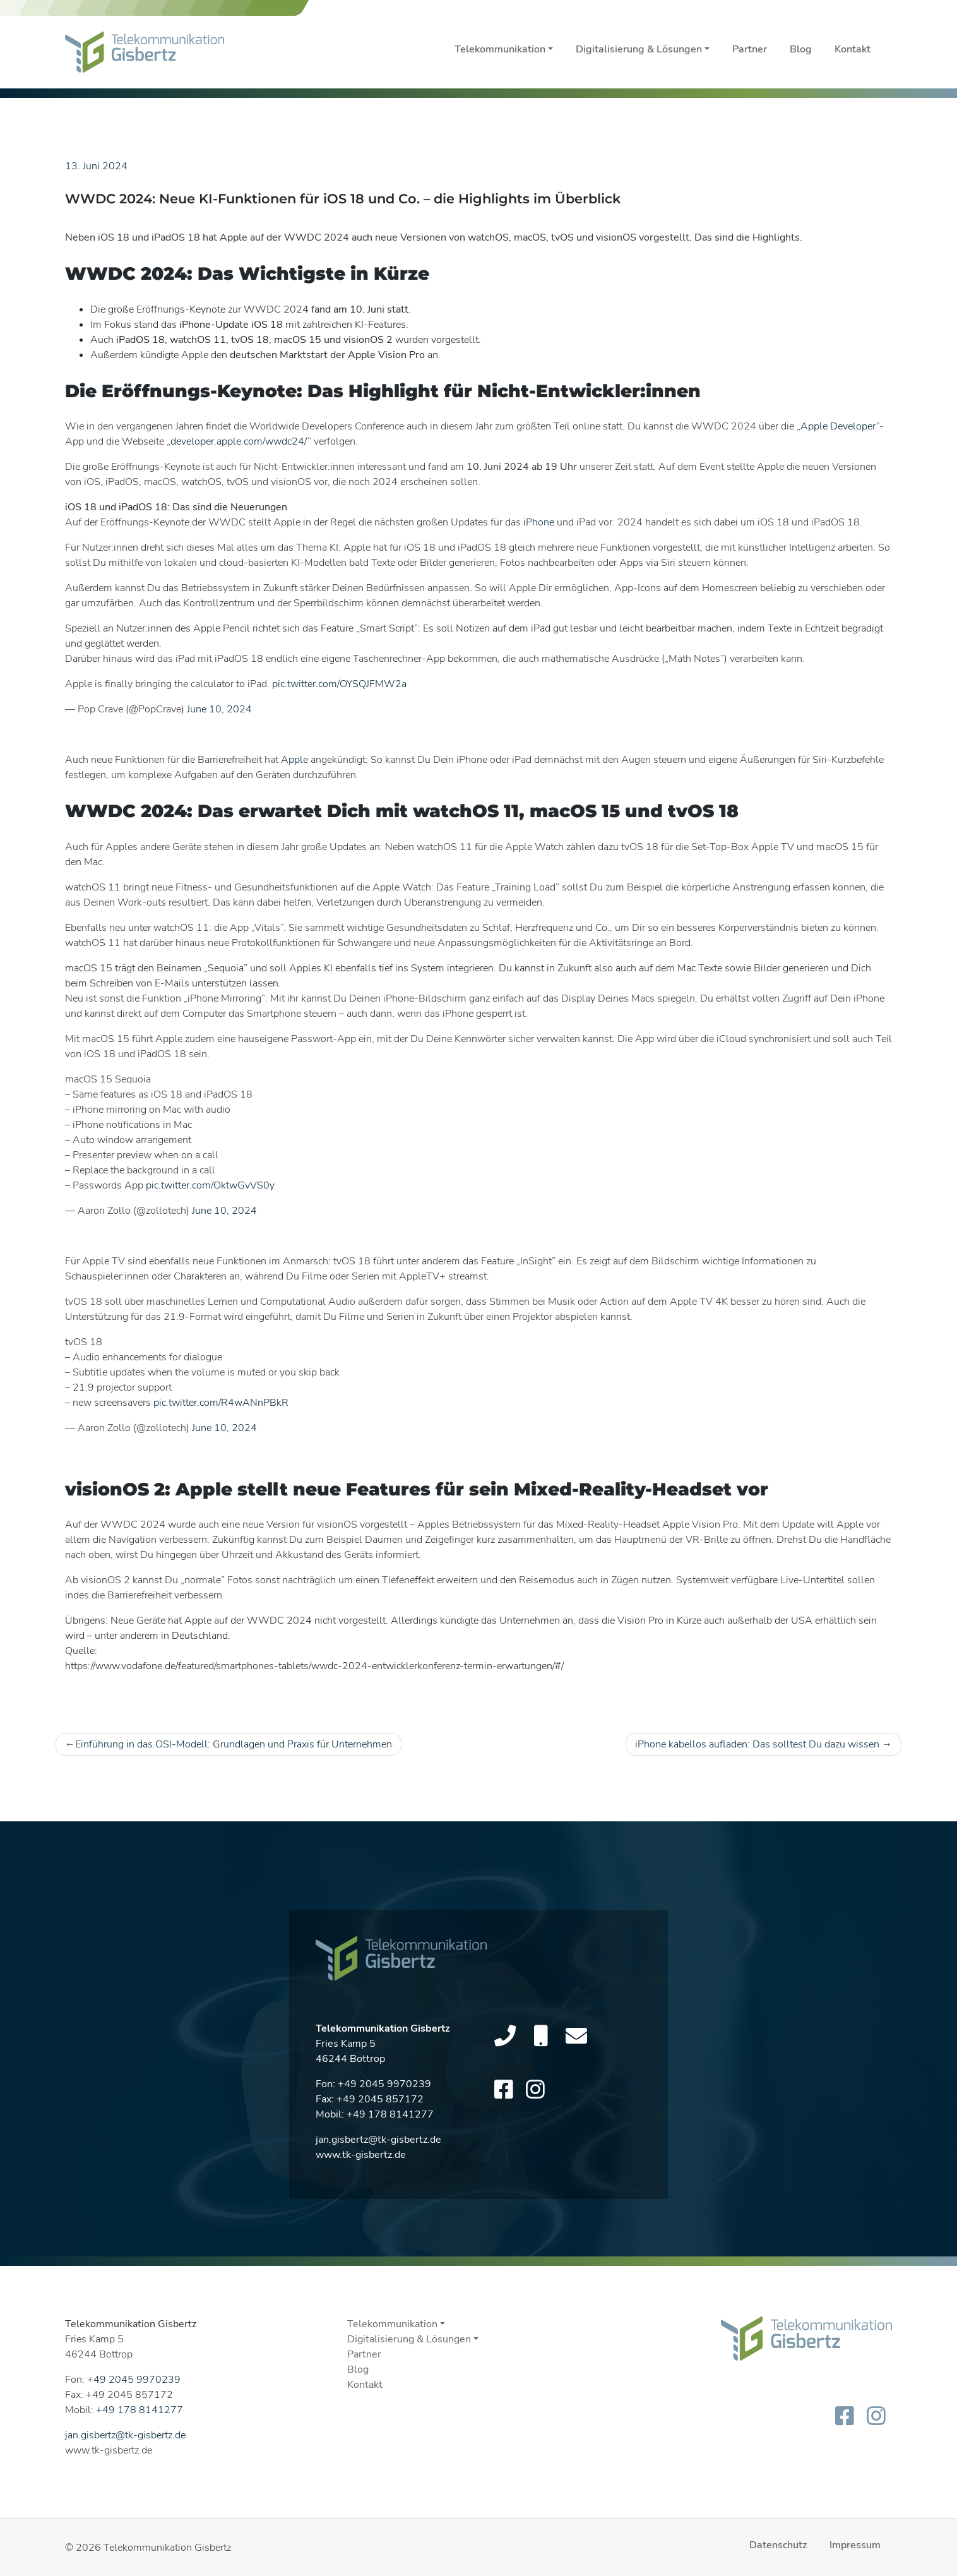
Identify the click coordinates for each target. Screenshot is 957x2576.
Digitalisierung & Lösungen (639, 49)
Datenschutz (778, 2545)
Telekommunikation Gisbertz (167, 2548)
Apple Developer (838, 426)
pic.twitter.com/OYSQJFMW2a (339, 684)
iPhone (538, 522)
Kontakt (853, 49)
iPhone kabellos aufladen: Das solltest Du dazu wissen (757, 1744)
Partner (749, 49)
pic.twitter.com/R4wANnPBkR (220, 1403)
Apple (294, 760)
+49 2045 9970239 (384, 2090)
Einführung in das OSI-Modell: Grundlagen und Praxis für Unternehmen (233, 1744)
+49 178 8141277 (390, 2121)
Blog (801, 49)
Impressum (855, 2545)
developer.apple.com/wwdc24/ (238, 441)
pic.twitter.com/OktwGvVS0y (210, 1185)
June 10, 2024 (219, 709)
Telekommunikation (500, 49)
